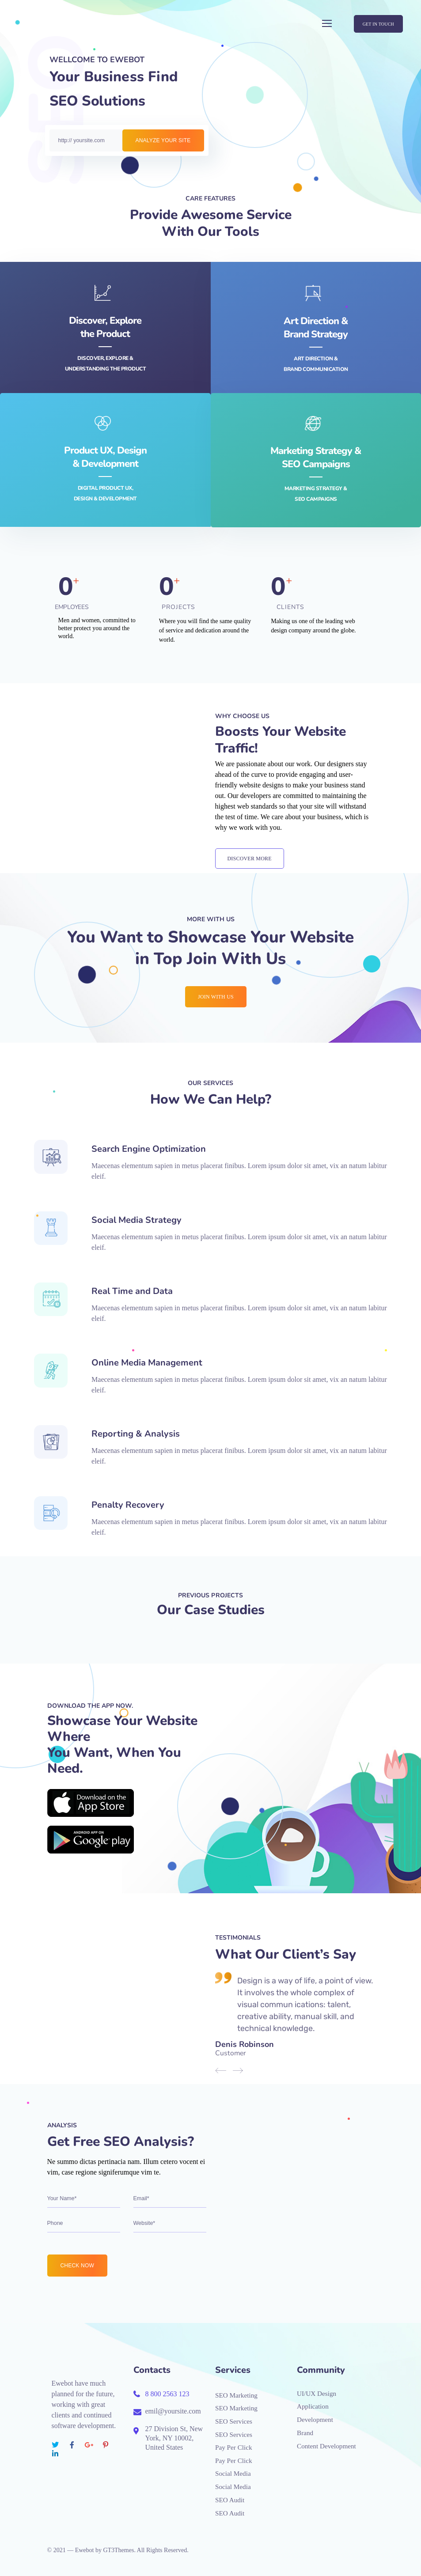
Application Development (315, 2413)
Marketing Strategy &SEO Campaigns (315, 458)
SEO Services (233, 2421)
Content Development (326, 2445)
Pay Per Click (233, 2447)
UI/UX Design (316, 2393)
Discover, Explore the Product (105, 327)
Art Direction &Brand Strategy (316, 328)
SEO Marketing (236, 2395)
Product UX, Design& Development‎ (105, 457)
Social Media (233, 2473)
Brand (305, 2432)
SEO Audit (229, 2500)
